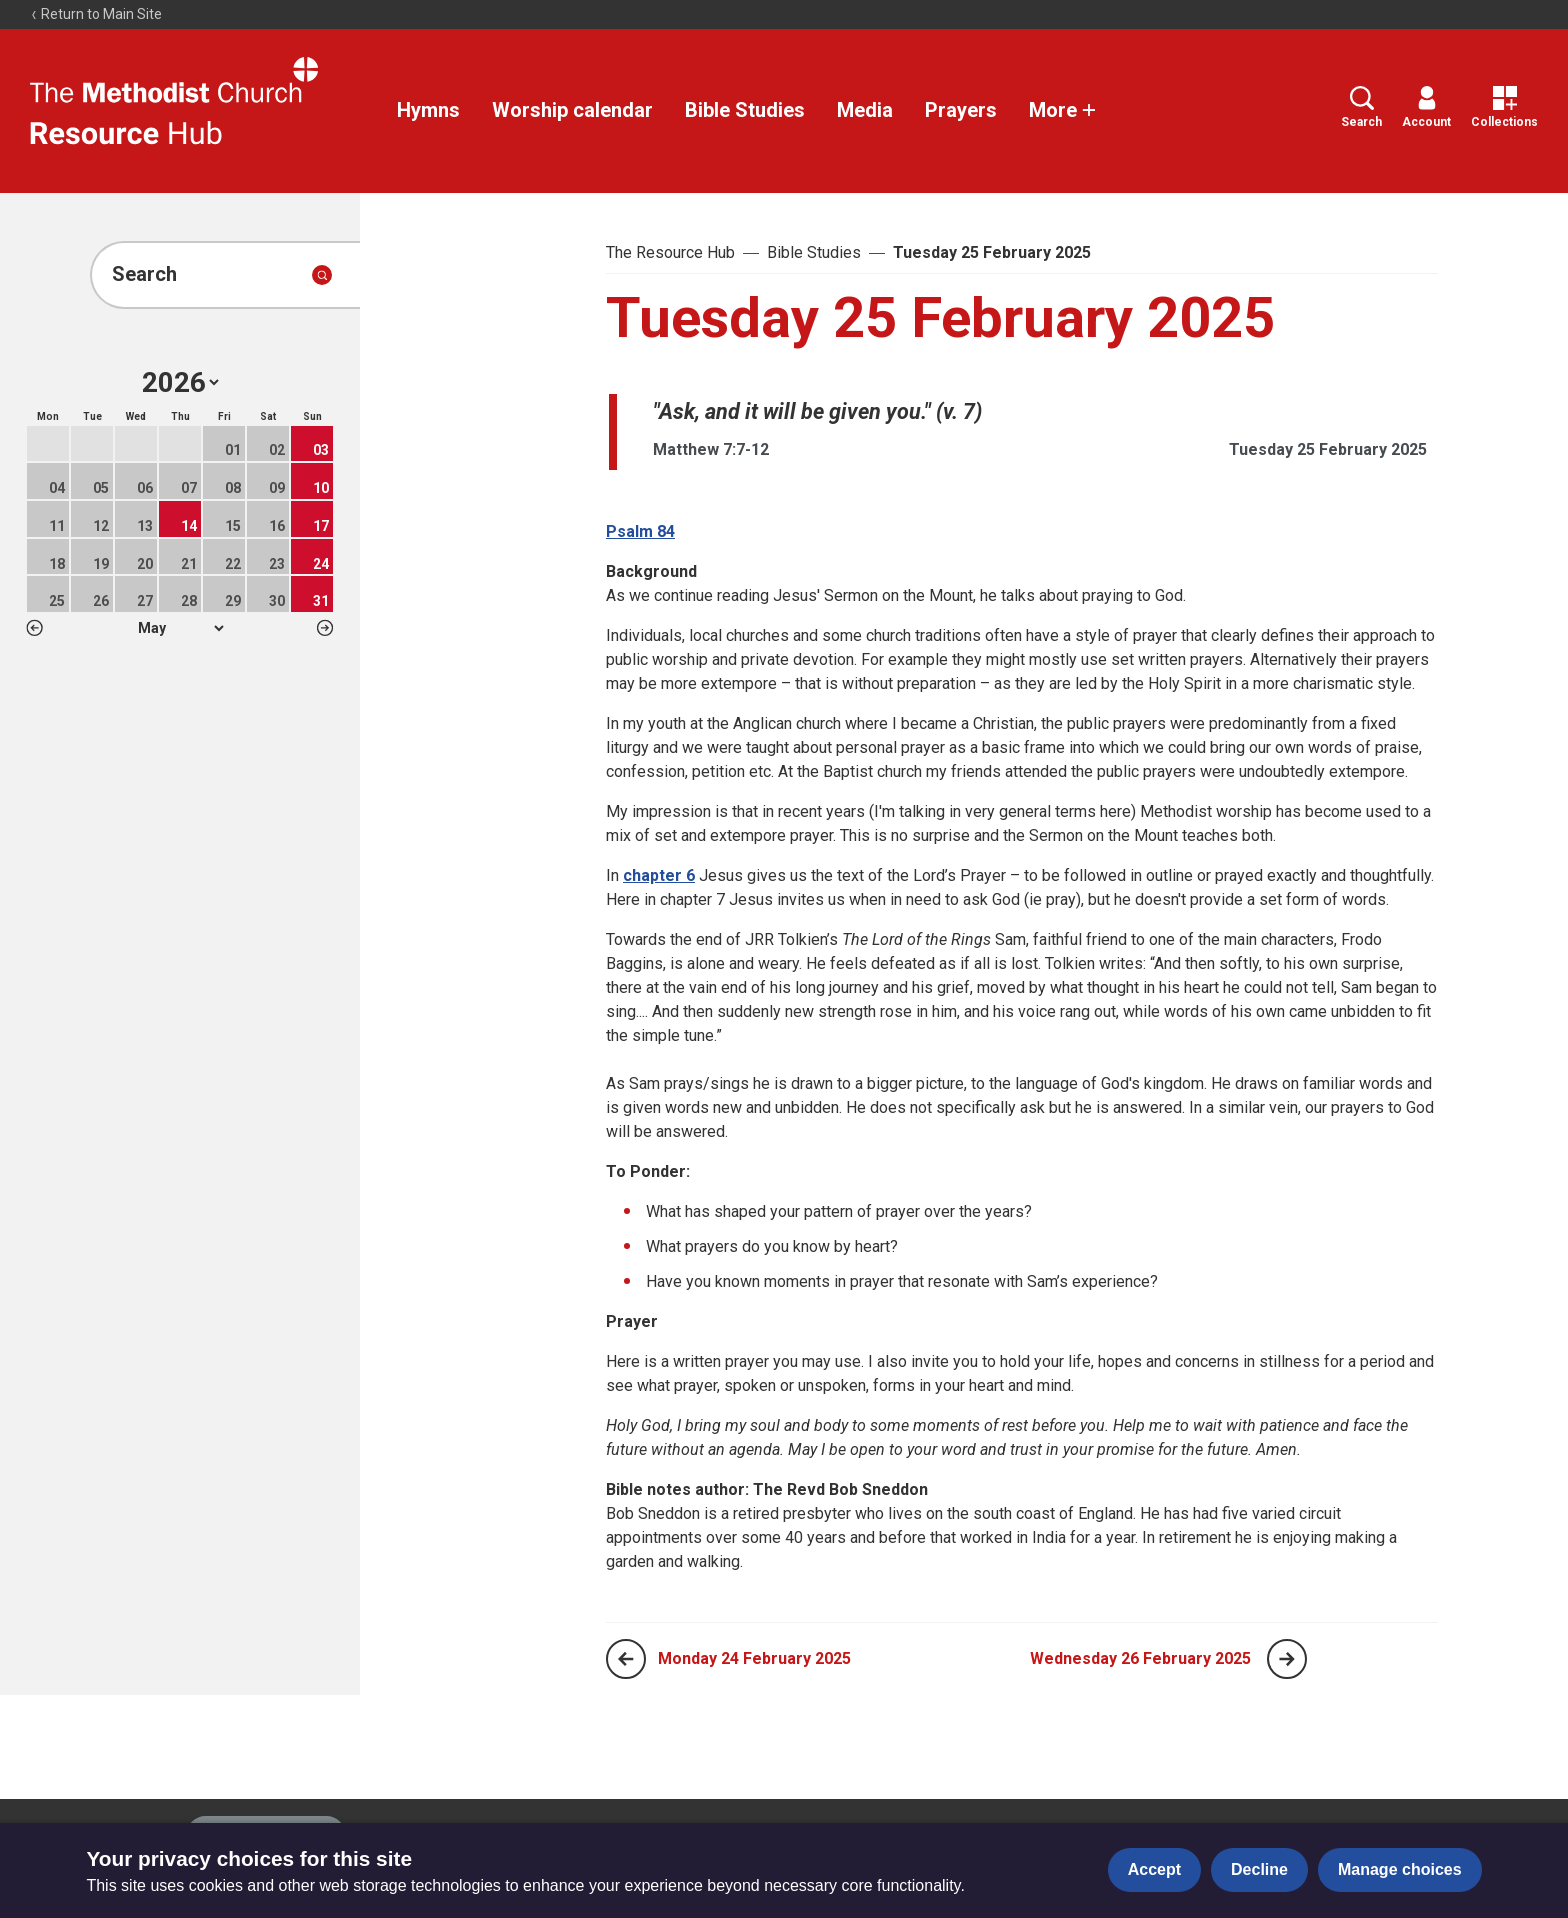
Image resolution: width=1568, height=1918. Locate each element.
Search (1361, 107)
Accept (1154, 1869)
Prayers (961, 110)
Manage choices (1400, 1869)
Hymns (428, 110)
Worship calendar (572, 110)
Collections (1504, 107)
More (1063, 110)
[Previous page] (626, 1659)
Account (1426, 107)
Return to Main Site (96, 14)
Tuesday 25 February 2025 (992, 252)
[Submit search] (322, 275)
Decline (1259, 1869)
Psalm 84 (640, 531)
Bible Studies (745, 110)
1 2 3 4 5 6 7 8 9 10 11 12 (180, 628)
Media (865, 110)
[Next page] (1287, 1659)
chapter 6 (659, 875)
